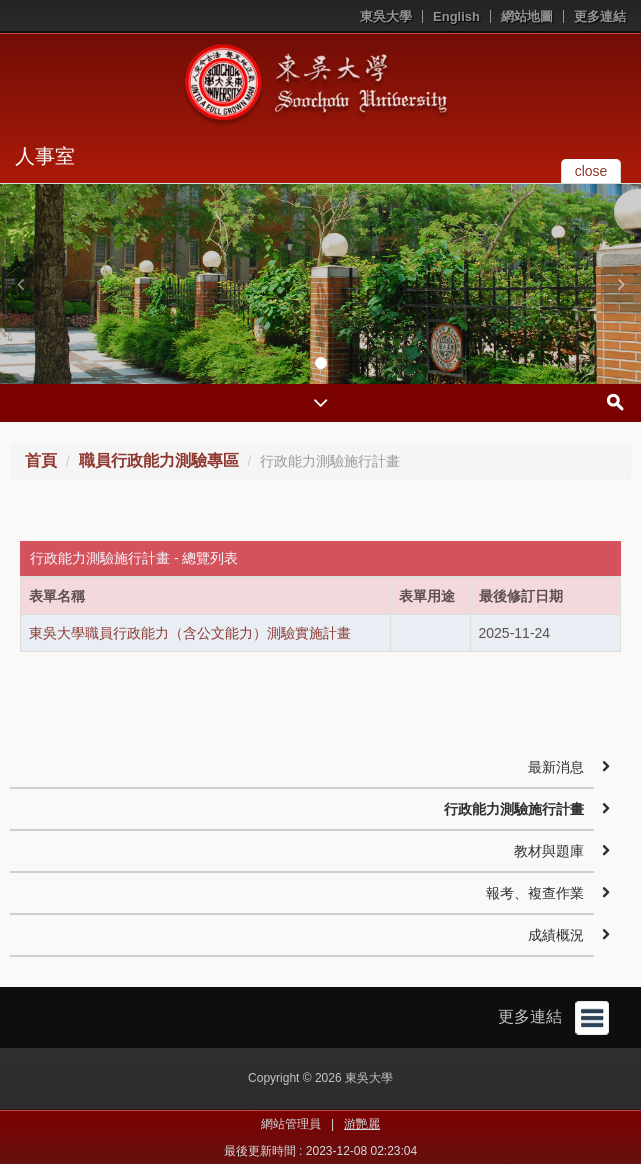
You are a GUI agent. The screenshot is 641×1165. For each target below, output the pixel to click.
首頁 (41, 460)
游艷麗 (362, 1124)
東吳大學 (386, 16)
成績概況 (556, 935)
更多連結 (600, 16)
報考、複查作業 (535, 893)
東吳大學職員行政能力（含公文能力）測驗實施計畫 (190, 633)
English (456, 16)
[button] (20, 284)
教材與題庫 (549, 851)
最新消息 (556, 767)
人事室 (45, 156)
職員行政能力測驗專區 (159, 460)
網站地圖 (527, 16)
